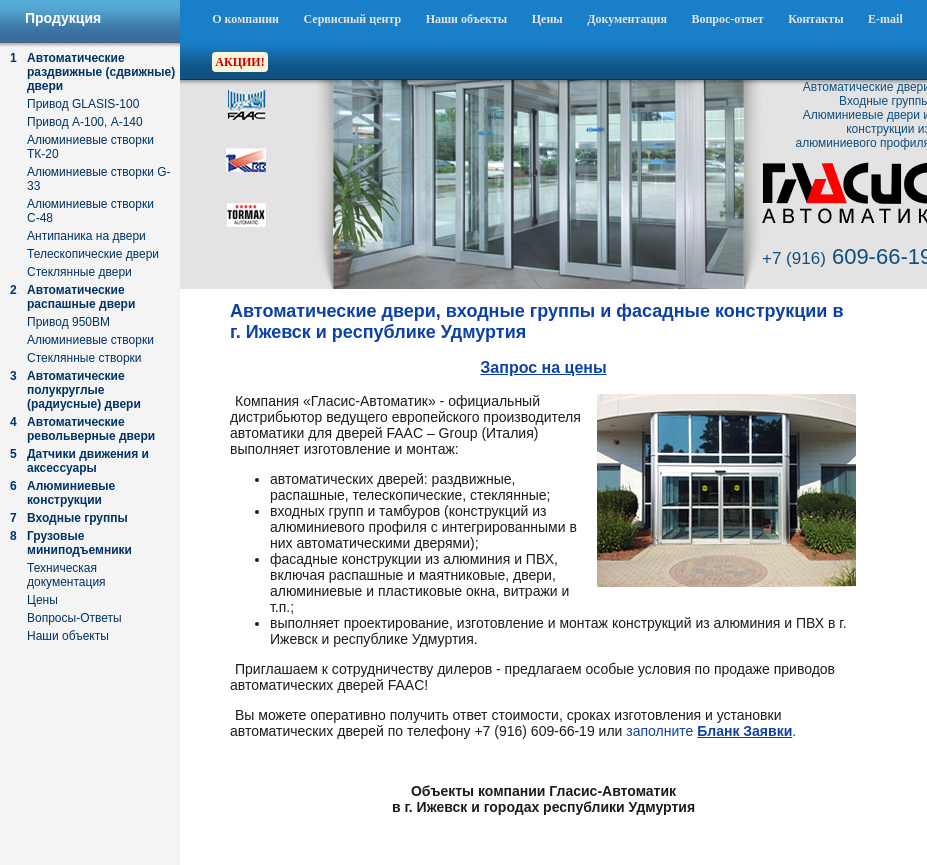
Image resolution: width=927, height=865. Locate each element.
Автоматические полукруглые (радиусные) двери (84, 390)
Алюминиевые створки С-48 (90, 211)
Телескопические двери (93, 254)
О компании (245, 19)
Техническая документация (66, 575)
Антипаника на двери (86, 236)
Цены (547, 19)
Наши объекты (467, 19)
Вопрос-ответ (727, 19)
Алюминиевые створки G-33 (99, 179)
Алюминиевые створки (90, 340)
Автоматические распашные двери (81, 297)
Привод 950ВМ (68, 322)
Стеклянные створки (84, 358)
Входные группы (77, 518)
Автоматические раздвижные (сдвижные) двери (101, 72)
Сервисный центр (353, 19)
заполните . (711, 731)
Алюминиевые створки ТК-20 (90, 147)
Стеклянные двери (79, 272)
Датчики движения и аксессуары (88, 461)
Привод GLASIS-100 (83, 104)
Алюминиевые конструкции (71, 493)
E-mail (885, 19)
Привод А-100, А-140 (85, 122)
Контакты (815, 19)
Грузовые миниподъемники (79, 543)
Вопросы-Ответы (74, 618)
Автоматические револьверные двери (91, 429)
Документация (627, 19)
